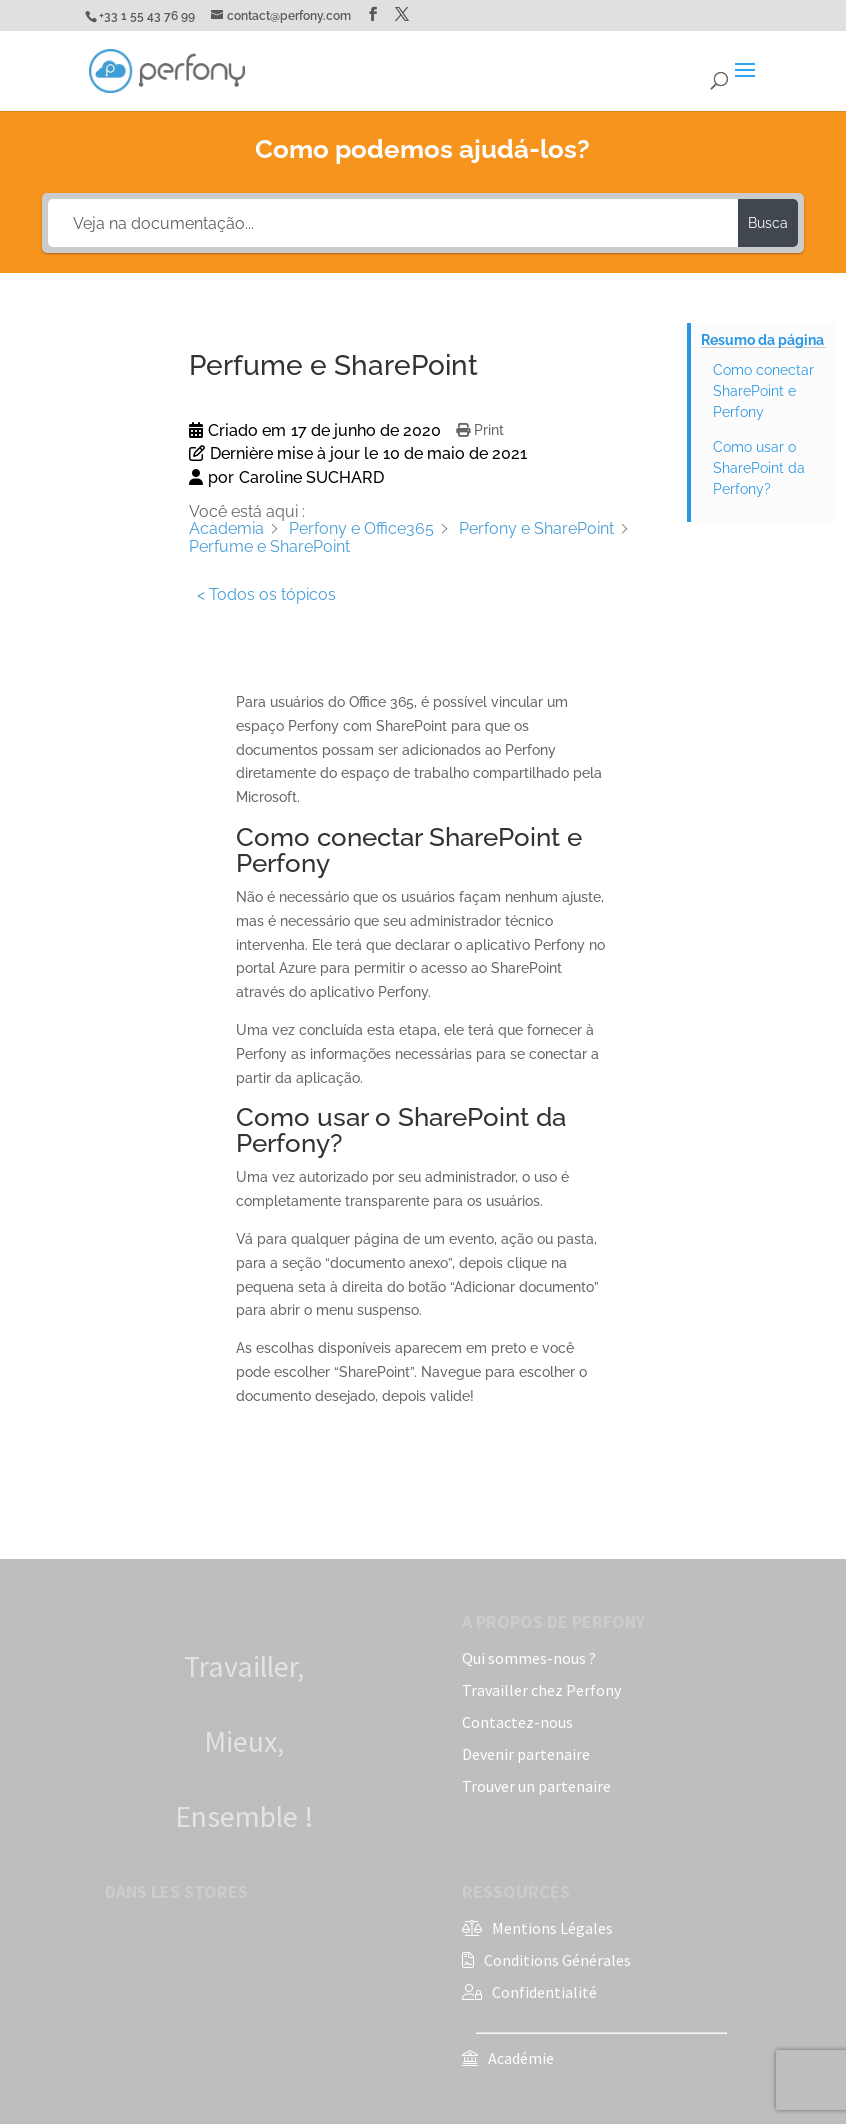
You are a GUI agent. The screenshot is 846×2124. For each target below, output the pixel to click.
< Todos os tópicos (266, 594)
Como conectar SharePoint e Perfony (763, 391)
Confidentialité (544, 1992)
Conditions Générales (557, 1960)
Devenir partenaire (526, 1754)
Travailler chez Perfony (541, 1690)
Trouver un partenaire (536, 1786)
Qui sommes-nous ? (529, 1658)
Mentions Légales (552, 1928)
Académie (521, 2058)
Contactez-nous (517, 1722)
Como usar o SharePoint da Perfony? (759, 468)
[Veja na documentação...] (392, 223)
